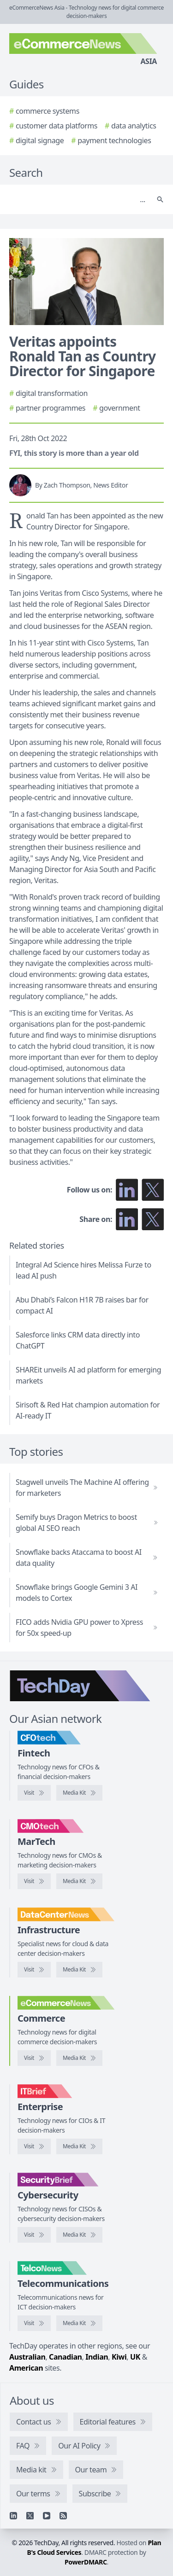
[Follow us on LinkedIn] (127, 1190)
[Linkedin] (13, 2515)
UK (135, 2357)
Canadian (65, 2357)
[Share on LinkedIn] (127, 1219)
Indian (96, 2357)
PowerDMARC (86, 2562)
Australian (27, 2357)
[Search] (77, 199)
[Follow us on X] (153, 1190)
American (26, 2368)
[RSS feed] (63, 2515)
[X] (30, 2515)
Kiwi (119, 2357)
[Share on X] (153, 1219)
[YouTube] (46, 2515)
